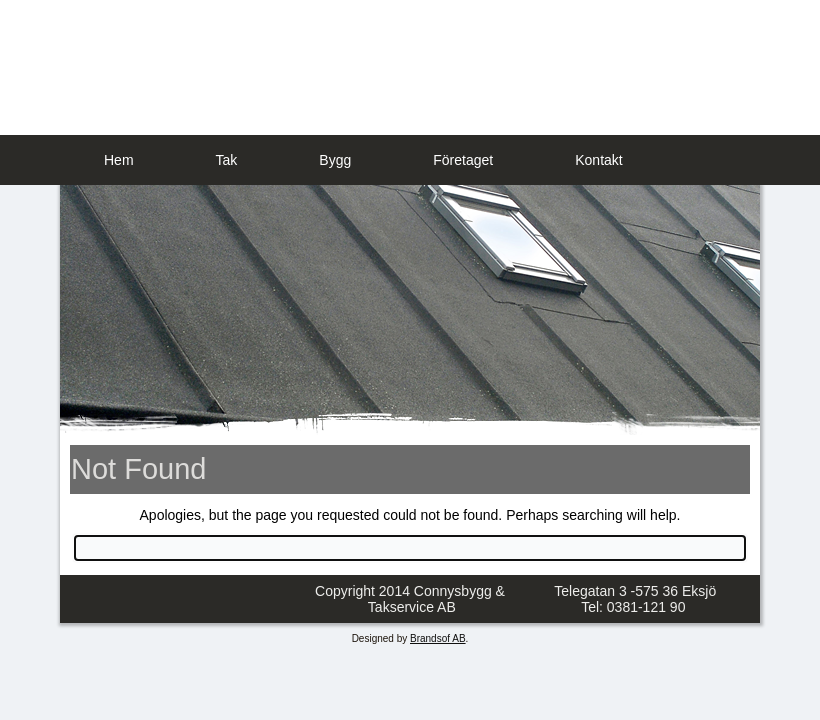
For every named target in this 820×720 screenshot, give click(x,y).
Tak (227, 160)
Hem (119, 160)
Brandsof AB (438, 638)
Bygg (335, 160)
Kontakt (598, 160)
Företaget (463, 160)
